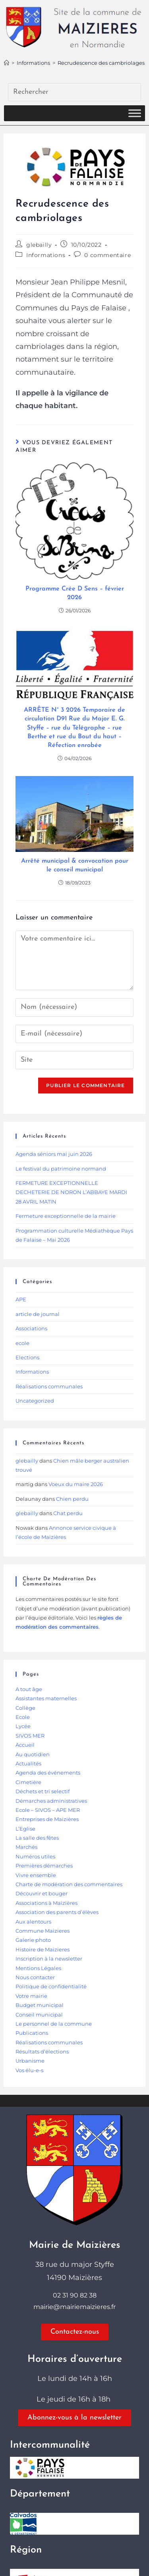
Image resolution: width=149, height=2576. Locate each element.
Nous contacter (35, 1977)
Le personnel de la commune (53, 2024)
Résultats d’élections (42, 2051)
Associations (31, 1328)
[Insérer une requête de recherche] (74, 92)
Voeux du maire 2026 (75, 1484)
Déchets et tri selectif (42, 1791)
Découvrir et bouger (41, 1893)
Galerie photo (33, 1940)
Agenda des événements (47, 1772)
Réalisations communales (49, 1386)
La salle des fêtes (37, 1838)
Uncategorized (34, 1400)
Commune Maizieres (42, 1931)
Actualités (28, 1763)
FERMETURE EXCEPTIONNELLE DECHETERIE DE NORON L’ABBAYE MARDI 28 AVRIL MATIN (71, 1192)
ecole (22, 1343)
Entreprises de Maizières (47, 1819)
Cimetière (28, 1782)
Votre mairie (31, 1996)
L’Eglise (25, 1828)
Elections (27, 1357)
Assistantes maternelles (46, 1698)
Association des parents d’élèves (57, 1912)
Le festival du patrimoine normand (60, 1168)
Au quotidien (32, 1754)
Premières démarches (44, 1865)
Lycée (23, 1726)
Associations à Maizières (46, 1903)
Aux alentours (33, 1921)
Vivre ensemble (35, 1875)
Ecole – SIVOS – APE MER (47, 1810)
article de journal (37, 1314)
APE (20, 1299)
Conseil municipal (39, 2014)
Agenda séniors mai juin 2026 (53, 1154)
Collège (25, 1708)
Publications (31, 2033)
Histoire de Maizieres (42, 1949)
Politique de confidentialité (51, 1986)
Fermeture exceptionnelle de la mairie (65, 1216)
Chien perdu (72, 1499)
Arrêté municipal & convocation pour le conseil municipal (74, 865)
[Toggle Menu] (134, 113)
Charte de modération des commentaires (68, 1884)
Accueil (25, 1745)
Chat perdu (68, 1513)
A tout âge (28, 1689)
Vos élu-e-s (29, 2070)
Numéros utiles (35, 1856)
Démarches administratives (51, 1801)
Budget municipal (39, 2005)
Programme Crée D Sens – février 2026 (74, 593)
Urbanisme (30, 2060)
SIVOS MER (30, 1735)
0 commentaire (107, 255)
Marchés (26, 1847)
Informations (45, 255)
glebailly (39, 244)
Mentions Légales (38, 1968)
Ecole (22, 1717)
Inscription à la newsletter (48, 1958)
